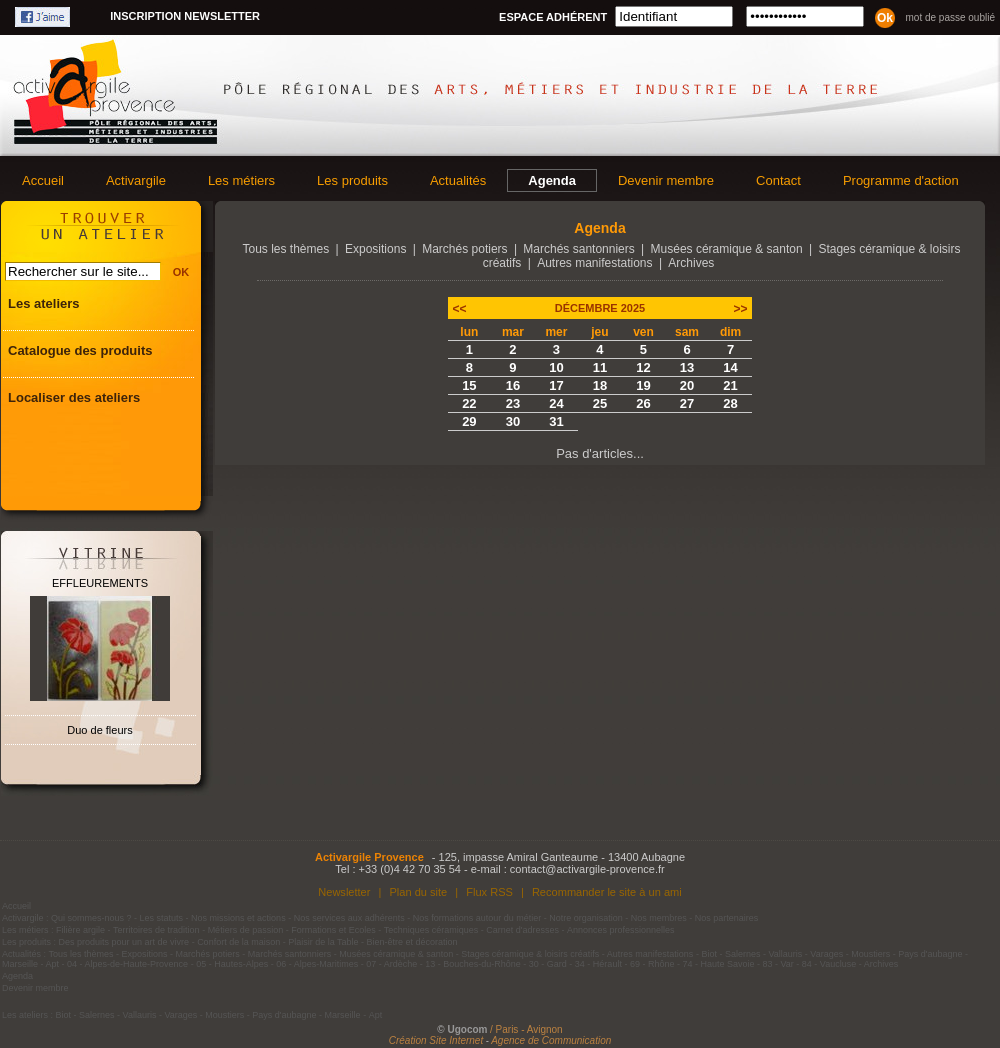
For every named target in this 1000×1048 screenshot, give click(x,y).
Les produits (352, 180)
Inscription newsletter (185, 16)
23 (513, 403)
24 (556, 403)
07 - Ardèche (391, 964)
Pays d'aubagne (930, 954)
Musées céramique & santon (727, 249)
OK (181, 272)
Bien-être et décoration (412, 942)
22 (469, 403)
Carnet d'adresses (522, 930)
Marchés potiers (464, 249)
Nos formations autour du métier (477, 918)
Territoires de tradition (156, 930)
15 (469, 385)
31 (556, 421)
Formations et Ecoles (333, 930)
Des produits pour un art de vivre (124, 942)
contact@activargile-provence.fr (587, 869)
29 (469, 421)
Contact (778, 180)
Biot (709, 954)
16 (513, 385)
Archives (691, 263)
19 (643, 385)
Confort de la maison (238, 942)
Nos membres (659, 918)
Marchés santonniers (578, 249)
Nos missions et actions (238, 918)
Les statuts (162, 918)
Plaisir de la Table (323, 942)
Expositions (375, 249)
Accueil (43, 180)
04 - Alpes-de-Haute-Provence (127, 964)
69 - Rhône (652, 964)
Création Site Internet (436, 1040)
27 (687, 403)
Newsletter (344, 892)
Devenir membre (666, 180)
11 (600, 367)
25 (600, 403)
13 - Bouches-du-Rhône (473, 964)
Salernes (743, 954)
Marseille (20, 964)
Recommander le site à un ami (607, 892)
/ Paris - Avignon (526, 1029)
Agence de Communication (551, 1040)
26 (643, 403)
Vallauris (785, 954)
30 (513, 421)
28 (730, 403)
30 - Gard (548, 964)
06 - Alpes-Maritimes (317, 964)
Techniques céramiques (431, 930)
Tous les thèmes (286, 249)
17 (556, 385)
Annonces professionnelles (621, 930)
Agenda (552, 180)
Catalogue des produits (80, 350)
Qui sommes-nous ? (91, 918)
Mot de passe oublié (950, 17)
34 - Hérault (598, 964)
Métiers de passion (247, 930)
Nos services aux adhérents (349, 918)
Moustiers (870, 954)
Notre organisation (586, 918)
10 (556, 367)
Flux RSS (489, 892)
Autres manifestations (594, 263)
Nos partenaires (727, 918)
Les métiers (241, 180)
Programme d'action (901, 180)
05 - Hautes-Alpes (232, 964)
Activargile (136, 180)
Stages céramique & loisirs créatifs (530, 954)
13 (687, 367)
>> (740, 309)
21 (730, 385)
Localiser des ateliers (74, 397)
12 (643, 367)
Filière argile (80, 930)
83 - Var (777, 964)
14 (730, 367)
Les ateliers (44, 303)
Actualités (458, 180)
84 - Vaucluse (829, 964)
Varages (826, 954)
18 (600, 385)
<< (460, 309)
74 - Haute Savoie (718, 964)
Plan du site (418, 892)
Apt (53, 964)
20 (687, 385)
